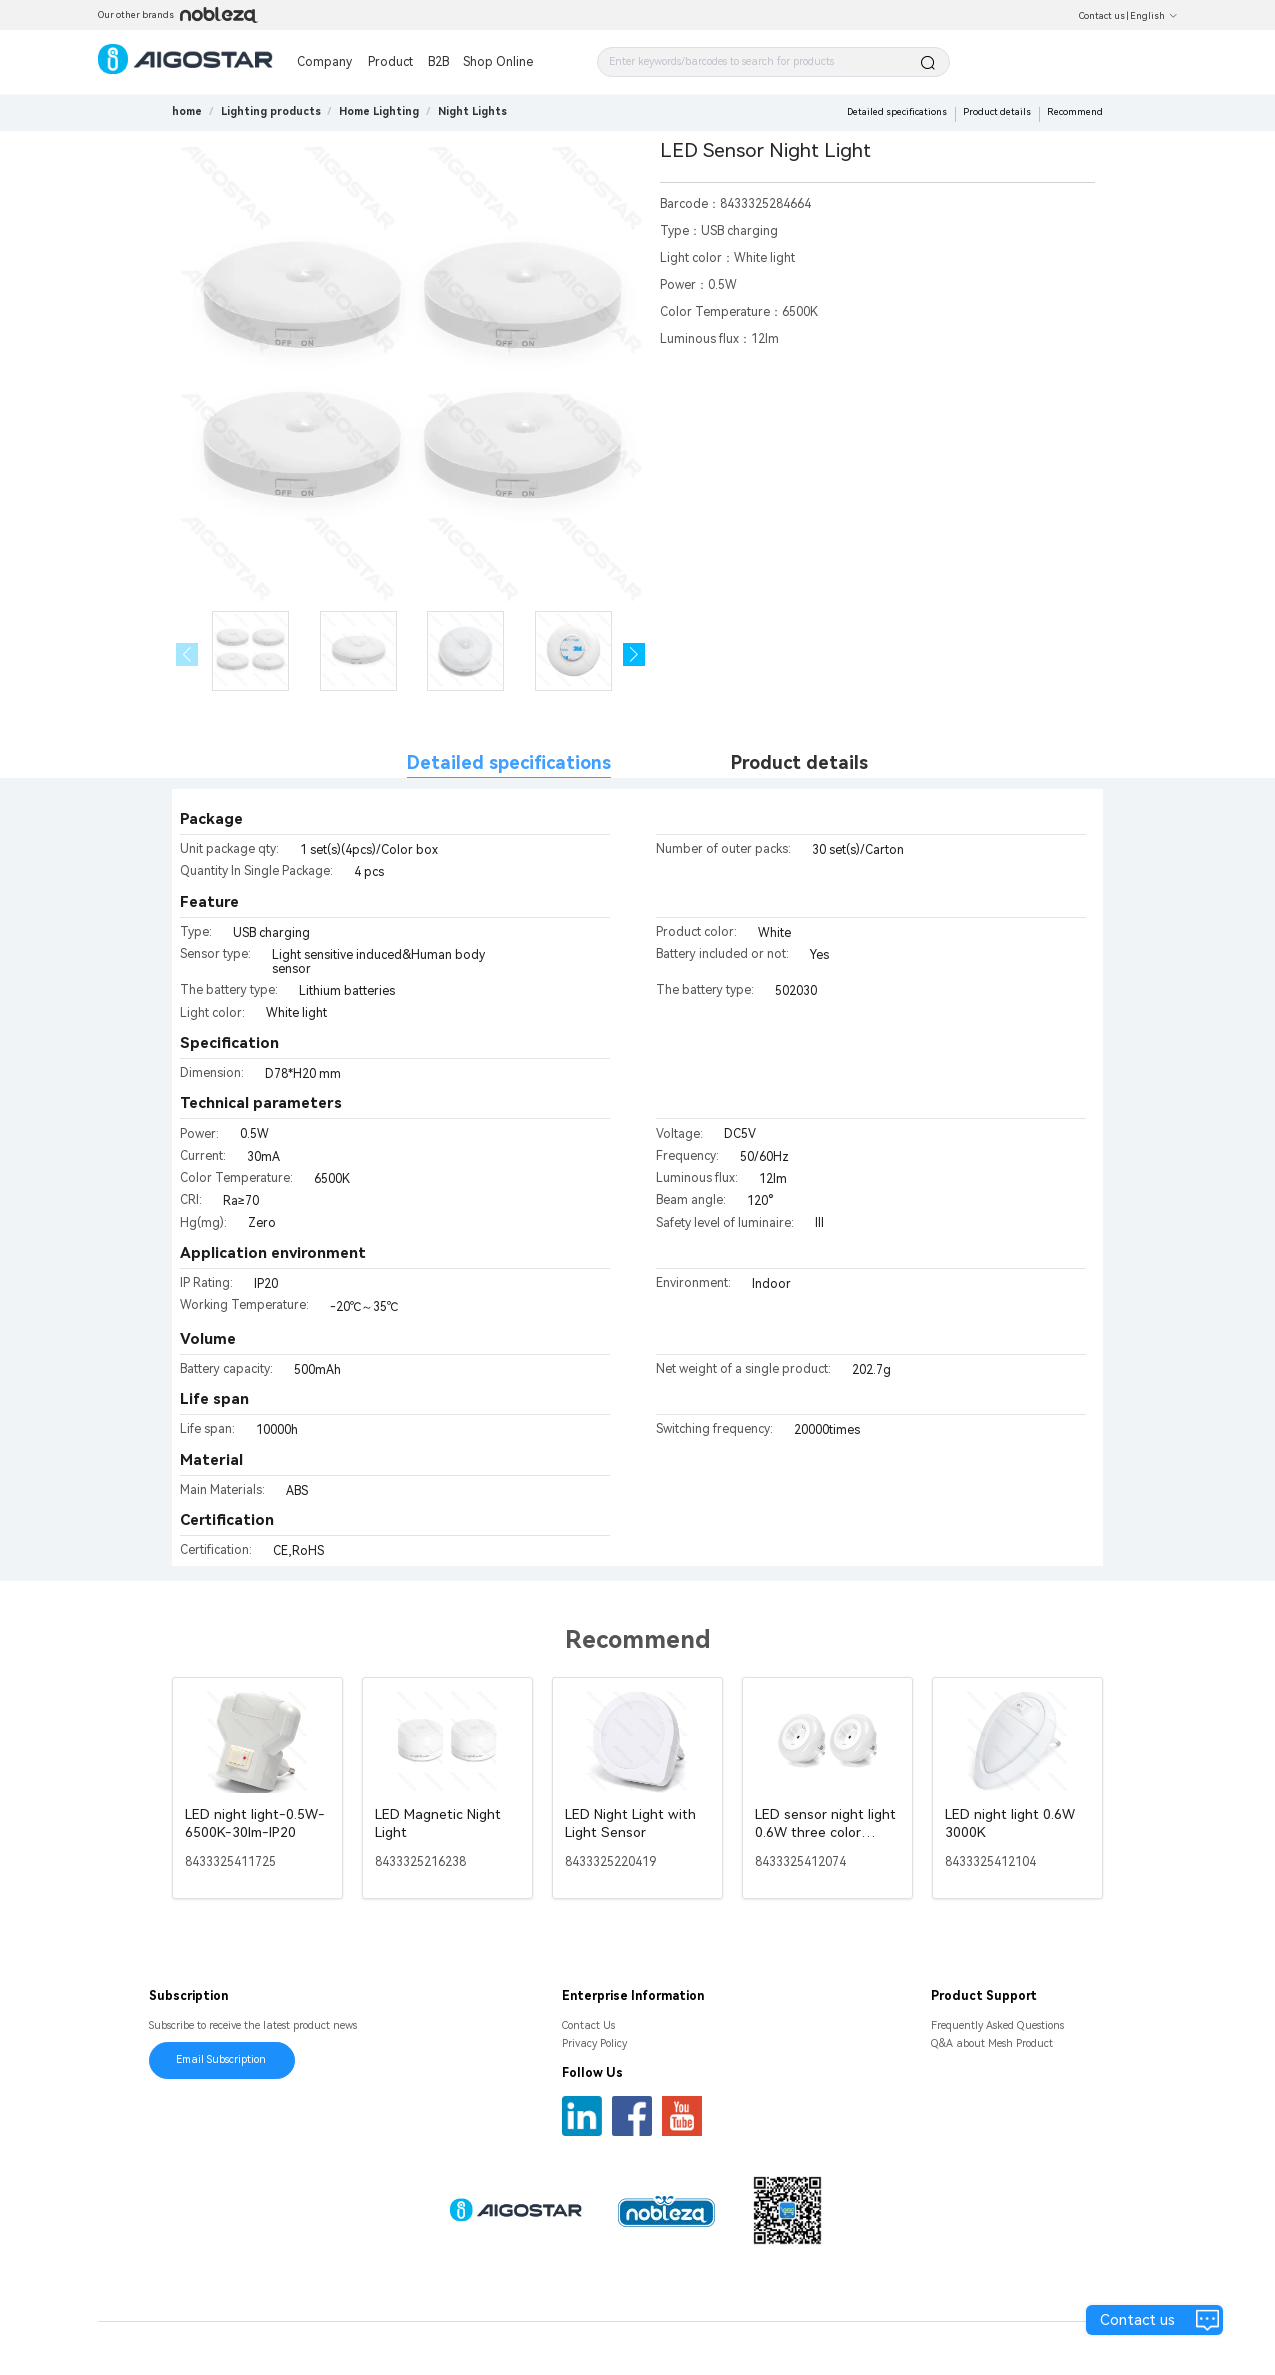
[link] (271, 111)
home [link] (187, 111)
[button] (634, 654)
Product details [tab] (799, 762)
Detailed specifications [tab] (509, 762)
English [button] (1154, 16)
